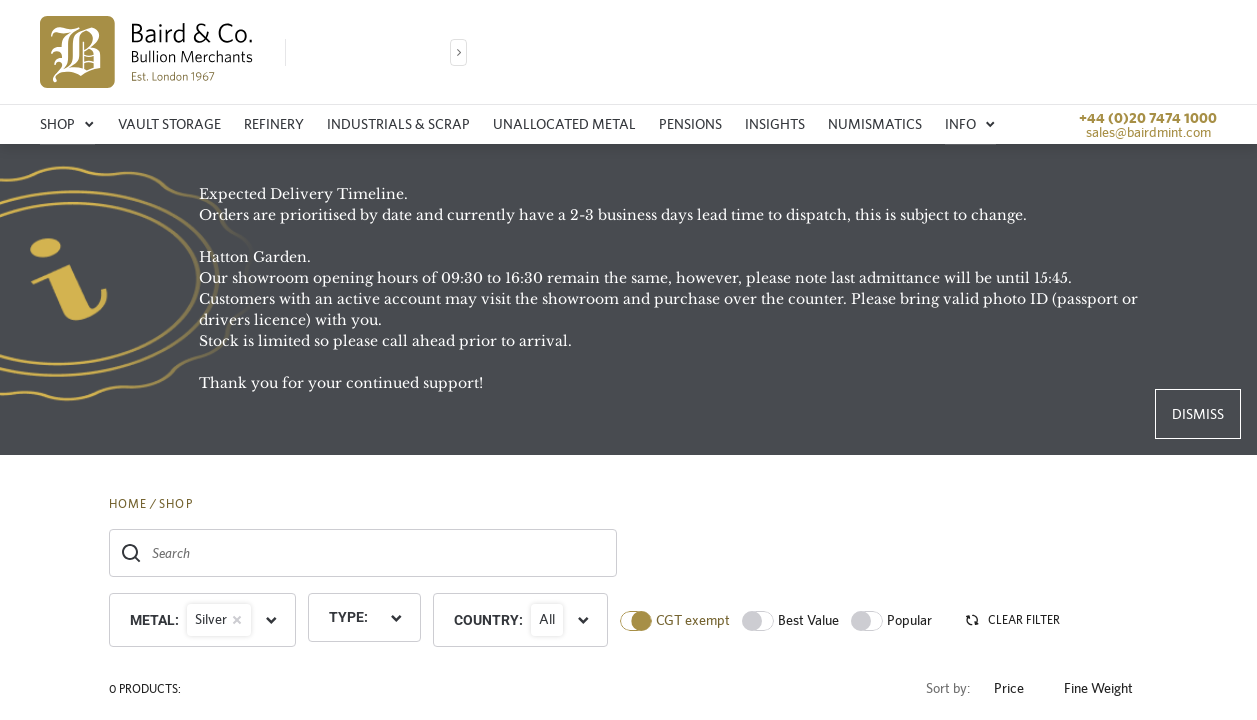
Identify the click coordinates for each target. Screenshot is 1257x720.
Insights (775, 124)
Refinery (274, 124)
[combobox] (363, 553)
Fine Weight (1106, 688)
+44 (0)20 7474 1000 (1148, 118)
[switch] (636, 621)
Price (1017, 688)
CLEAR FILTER (1012, 620)
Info (970, 124)
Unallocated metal (564, 124)
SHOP (176, 504)
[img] (146, 52)
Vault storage (169, 124)
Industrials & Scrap (398, 124)
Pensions (690, 124)
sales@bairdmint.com (1148, 132)
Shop (67, 124)
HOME (128, 504)
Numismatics (875, 124)
